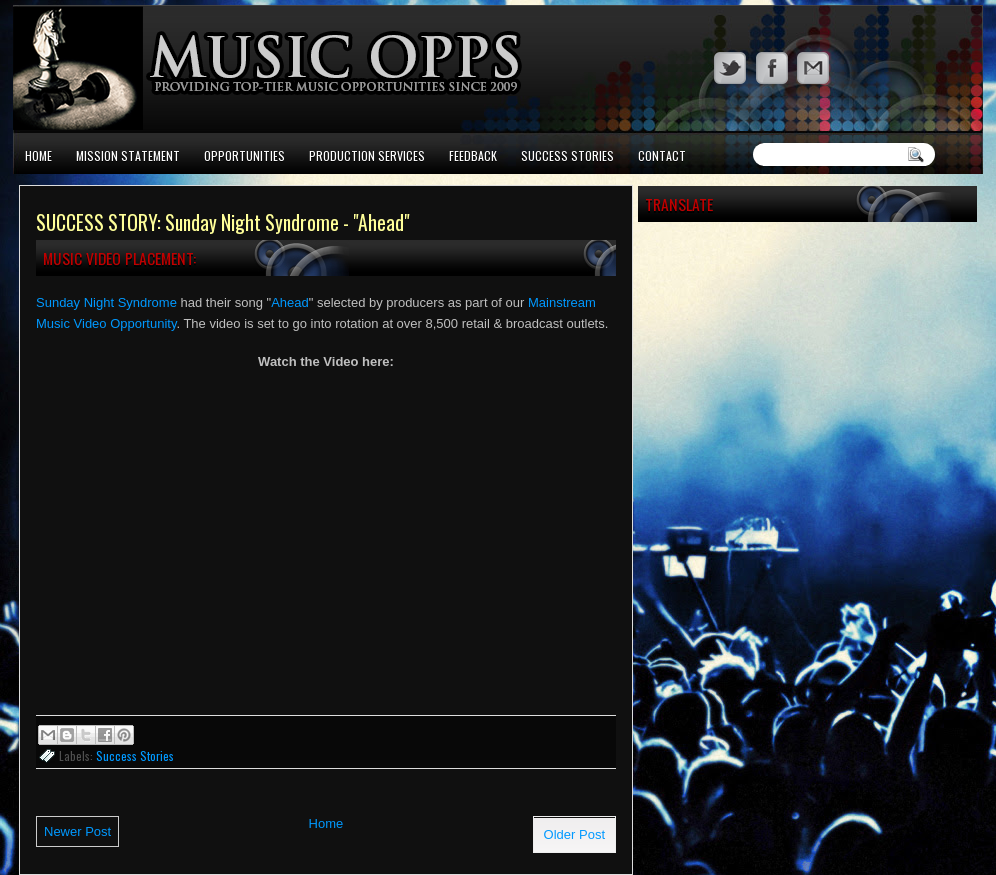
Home (38, 155)
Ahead (290, 302)
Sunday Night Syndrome (106, 302)
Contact (662, 155)
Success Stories (567, 155)
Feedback (473, 155)
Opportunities (244, 155)
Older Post (574, 834)
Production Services (367, 155)
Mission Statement (128, 155)
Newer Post (77, 831)
